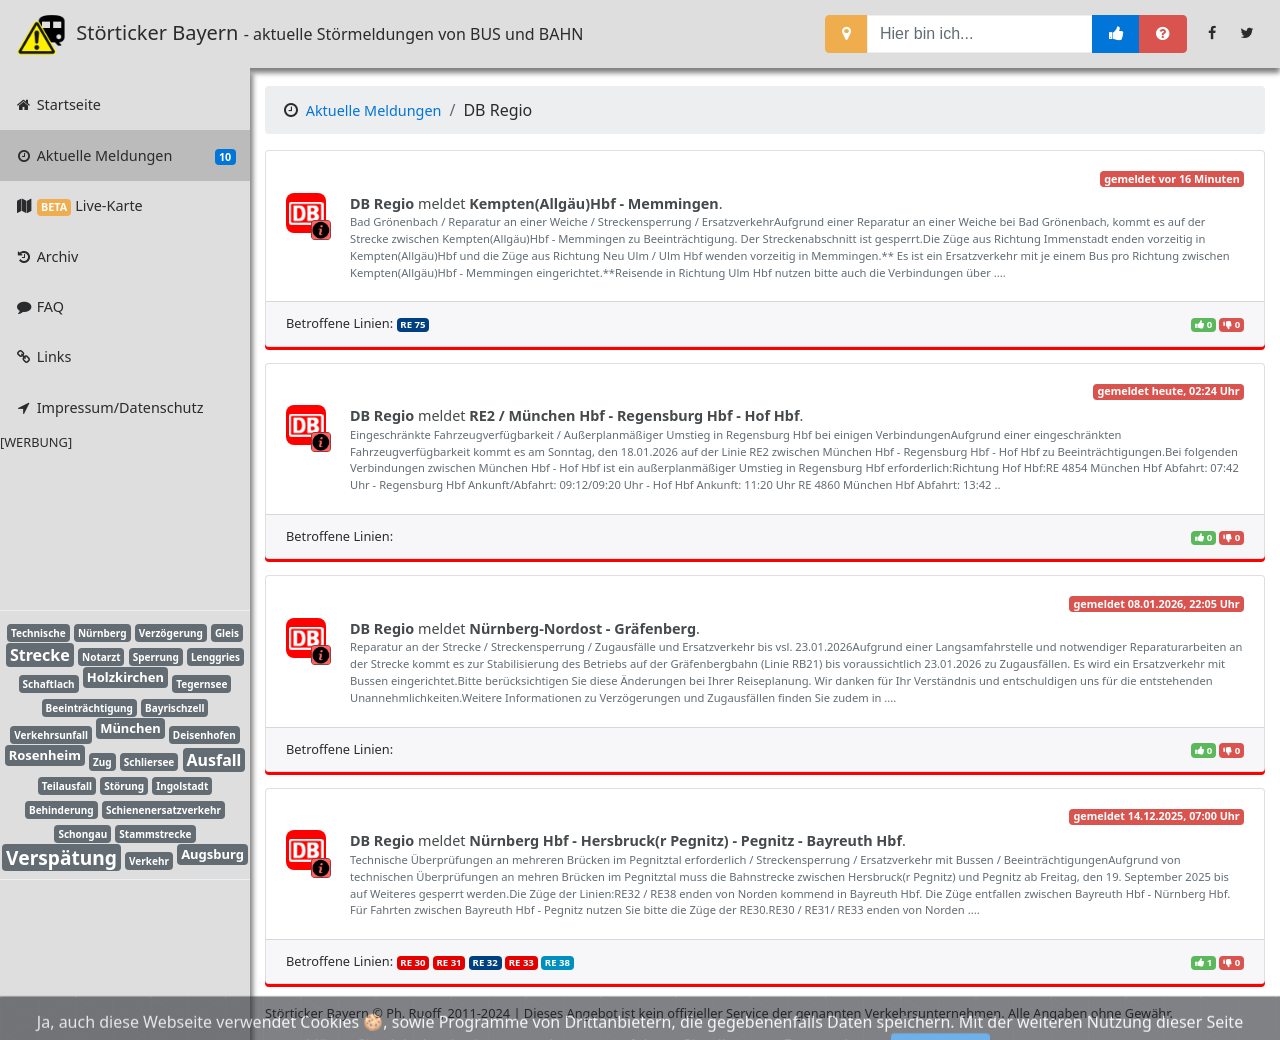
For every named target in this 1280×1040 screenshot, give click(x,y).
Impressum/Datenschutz (108, 407)
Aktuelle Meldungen (124, 156)
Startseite (57, 104)
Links (42, 356)
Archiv (46, 256)
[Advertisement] (110, 527)
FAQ (39, 306)
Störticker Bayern (141, 34)
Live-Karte (78, 205)
